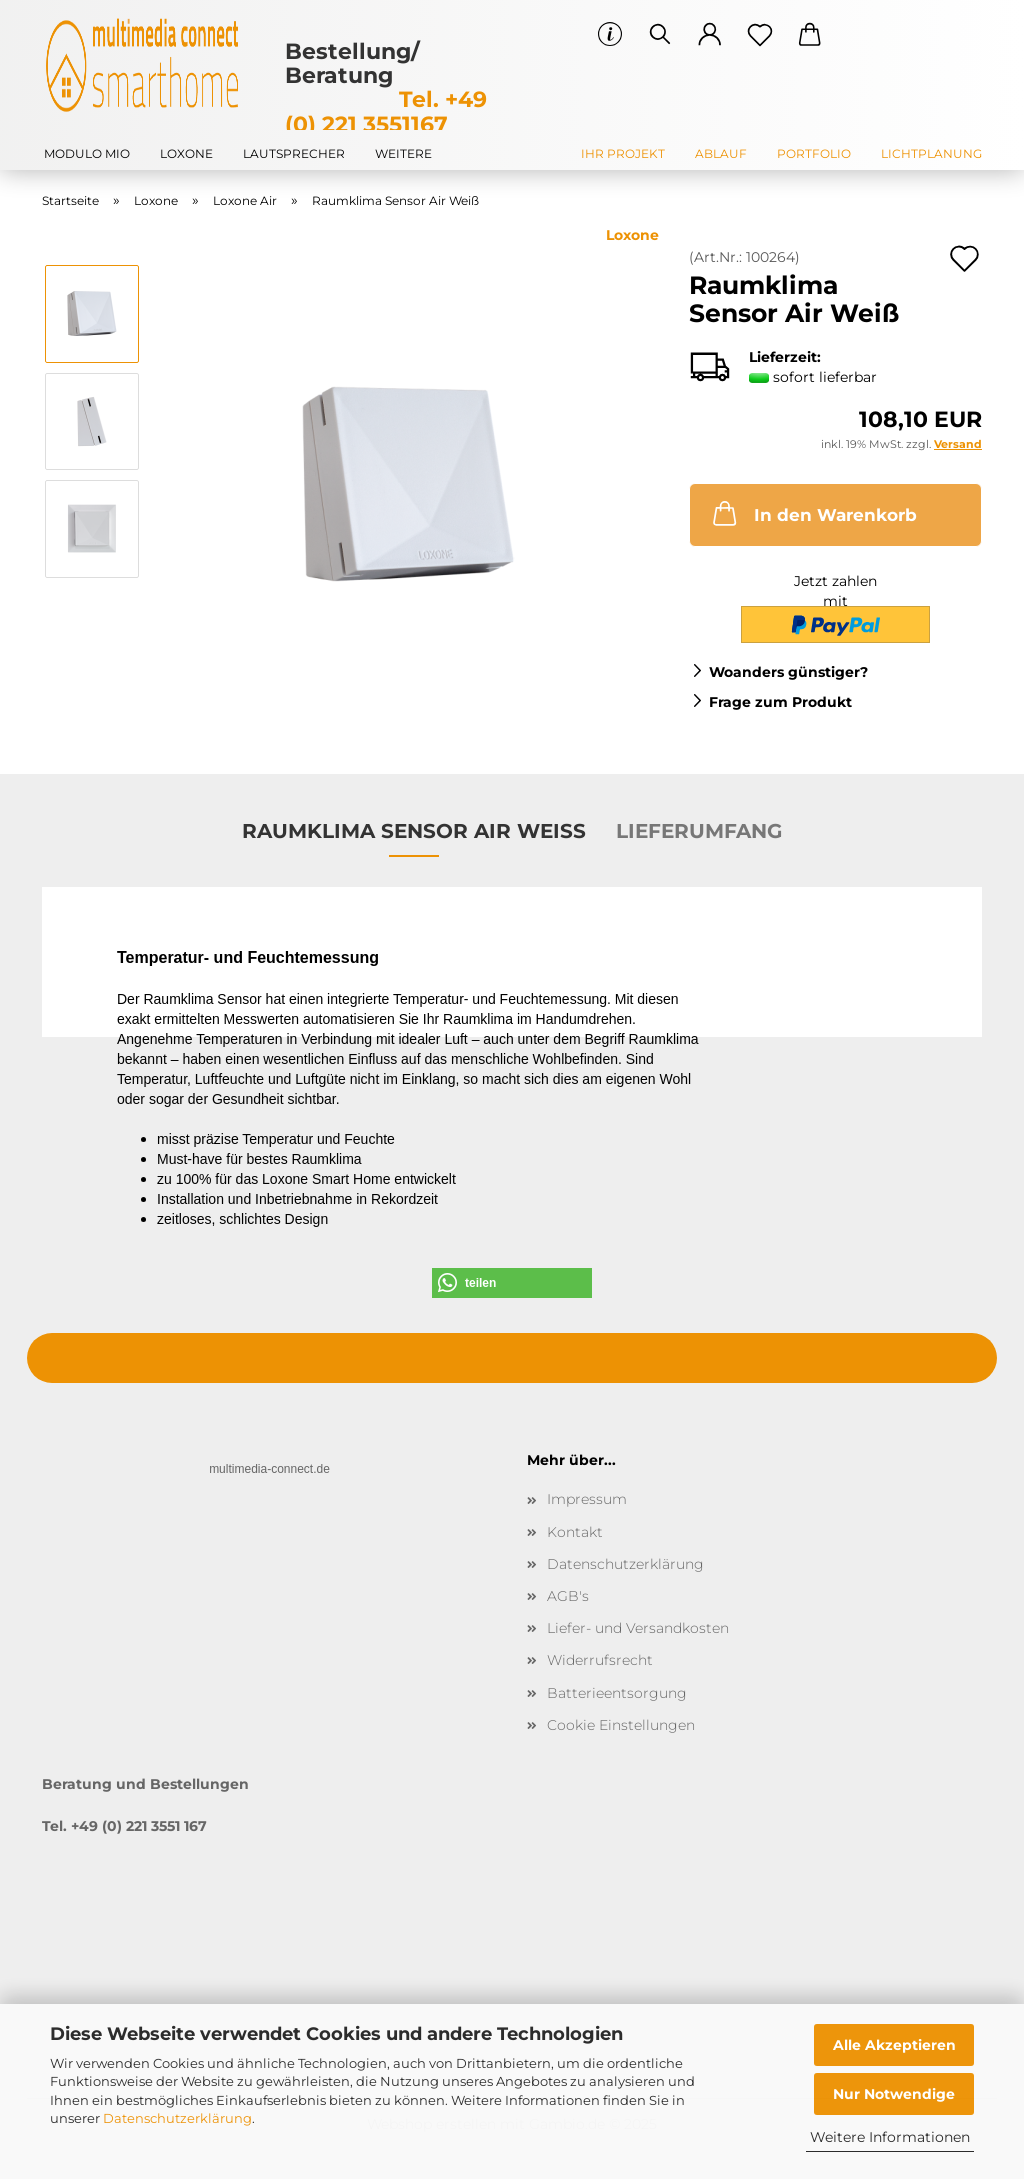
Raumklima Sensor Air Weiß (414, 831)
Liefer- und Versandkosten (638, 1628)
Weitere (403, 153)
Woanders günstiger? (788, 672)
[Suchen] (660, 35)
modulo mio (87, 153)
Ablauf (721, 153)
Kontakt (575, 1532)
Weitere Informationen (890, 2137)
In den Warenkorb (813, 513)
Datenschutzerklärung (177, 2118)
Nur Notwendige (894, 2094)
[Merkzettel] (760, 35)
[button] (710, 35)
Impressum (587, 1499)
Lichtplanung (931, 153)
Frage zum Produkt (780, 702)
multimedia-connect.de (269, 1469)
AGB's (568, 1596)
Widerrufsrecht (600, 1660)
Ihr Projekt (623, 153)
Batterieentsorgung (617, 1693)
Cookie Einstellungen (621, 1725)
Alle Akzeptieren (894, 2045)
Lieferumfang (699, 831)
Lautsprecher (294, 153)
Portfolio (814, 153)
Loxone (186, 153)
